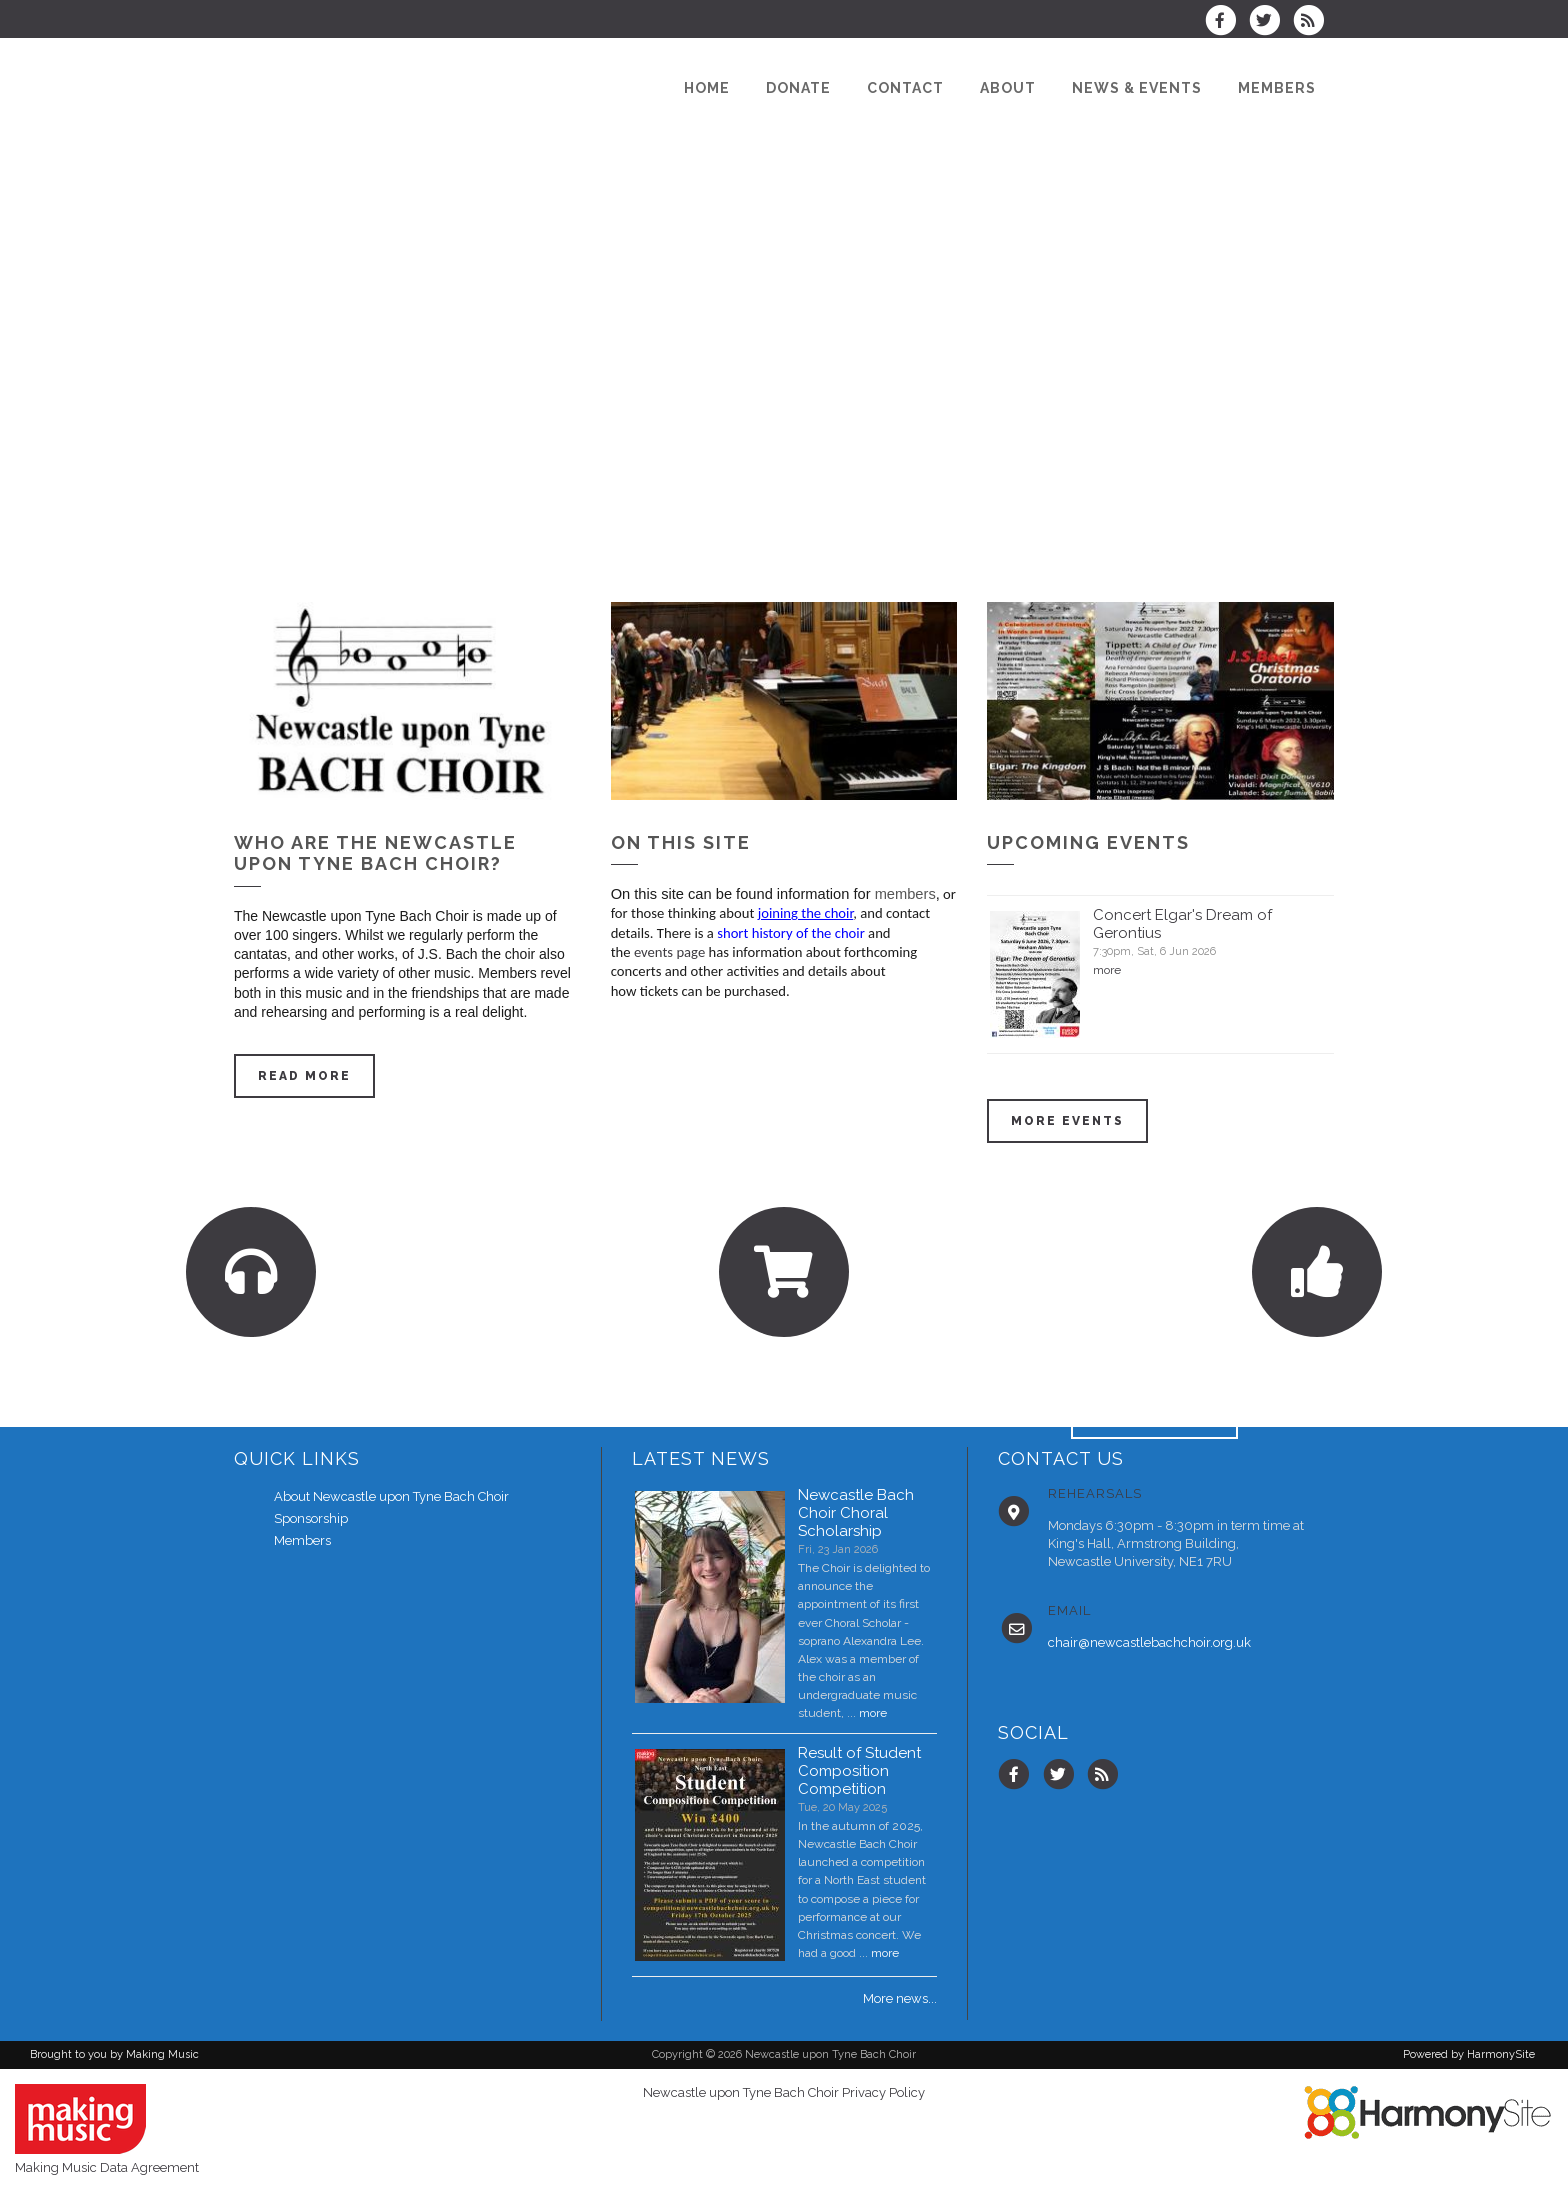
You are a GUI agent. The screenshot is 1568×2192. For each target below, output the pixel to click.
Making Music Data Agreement (107, 2167)
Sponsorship (311, 1518)
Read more (304, 1076)
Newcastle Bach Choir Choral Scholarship (856, 1513)
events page (669, 952)
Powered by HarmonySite (1469, 2054)
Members (302, 1540)
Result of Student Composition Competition (859, 1771)
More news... (900, 1998)
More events (1067, 1121)
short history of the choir (792, 933)
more (1107, 970)
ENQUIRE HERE (1154, 1417)
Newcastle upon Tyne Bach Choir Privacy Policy (784, 2092)
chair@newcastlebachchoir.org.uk (1149, 1642)
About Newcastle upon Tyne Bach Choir (391, 1496)
